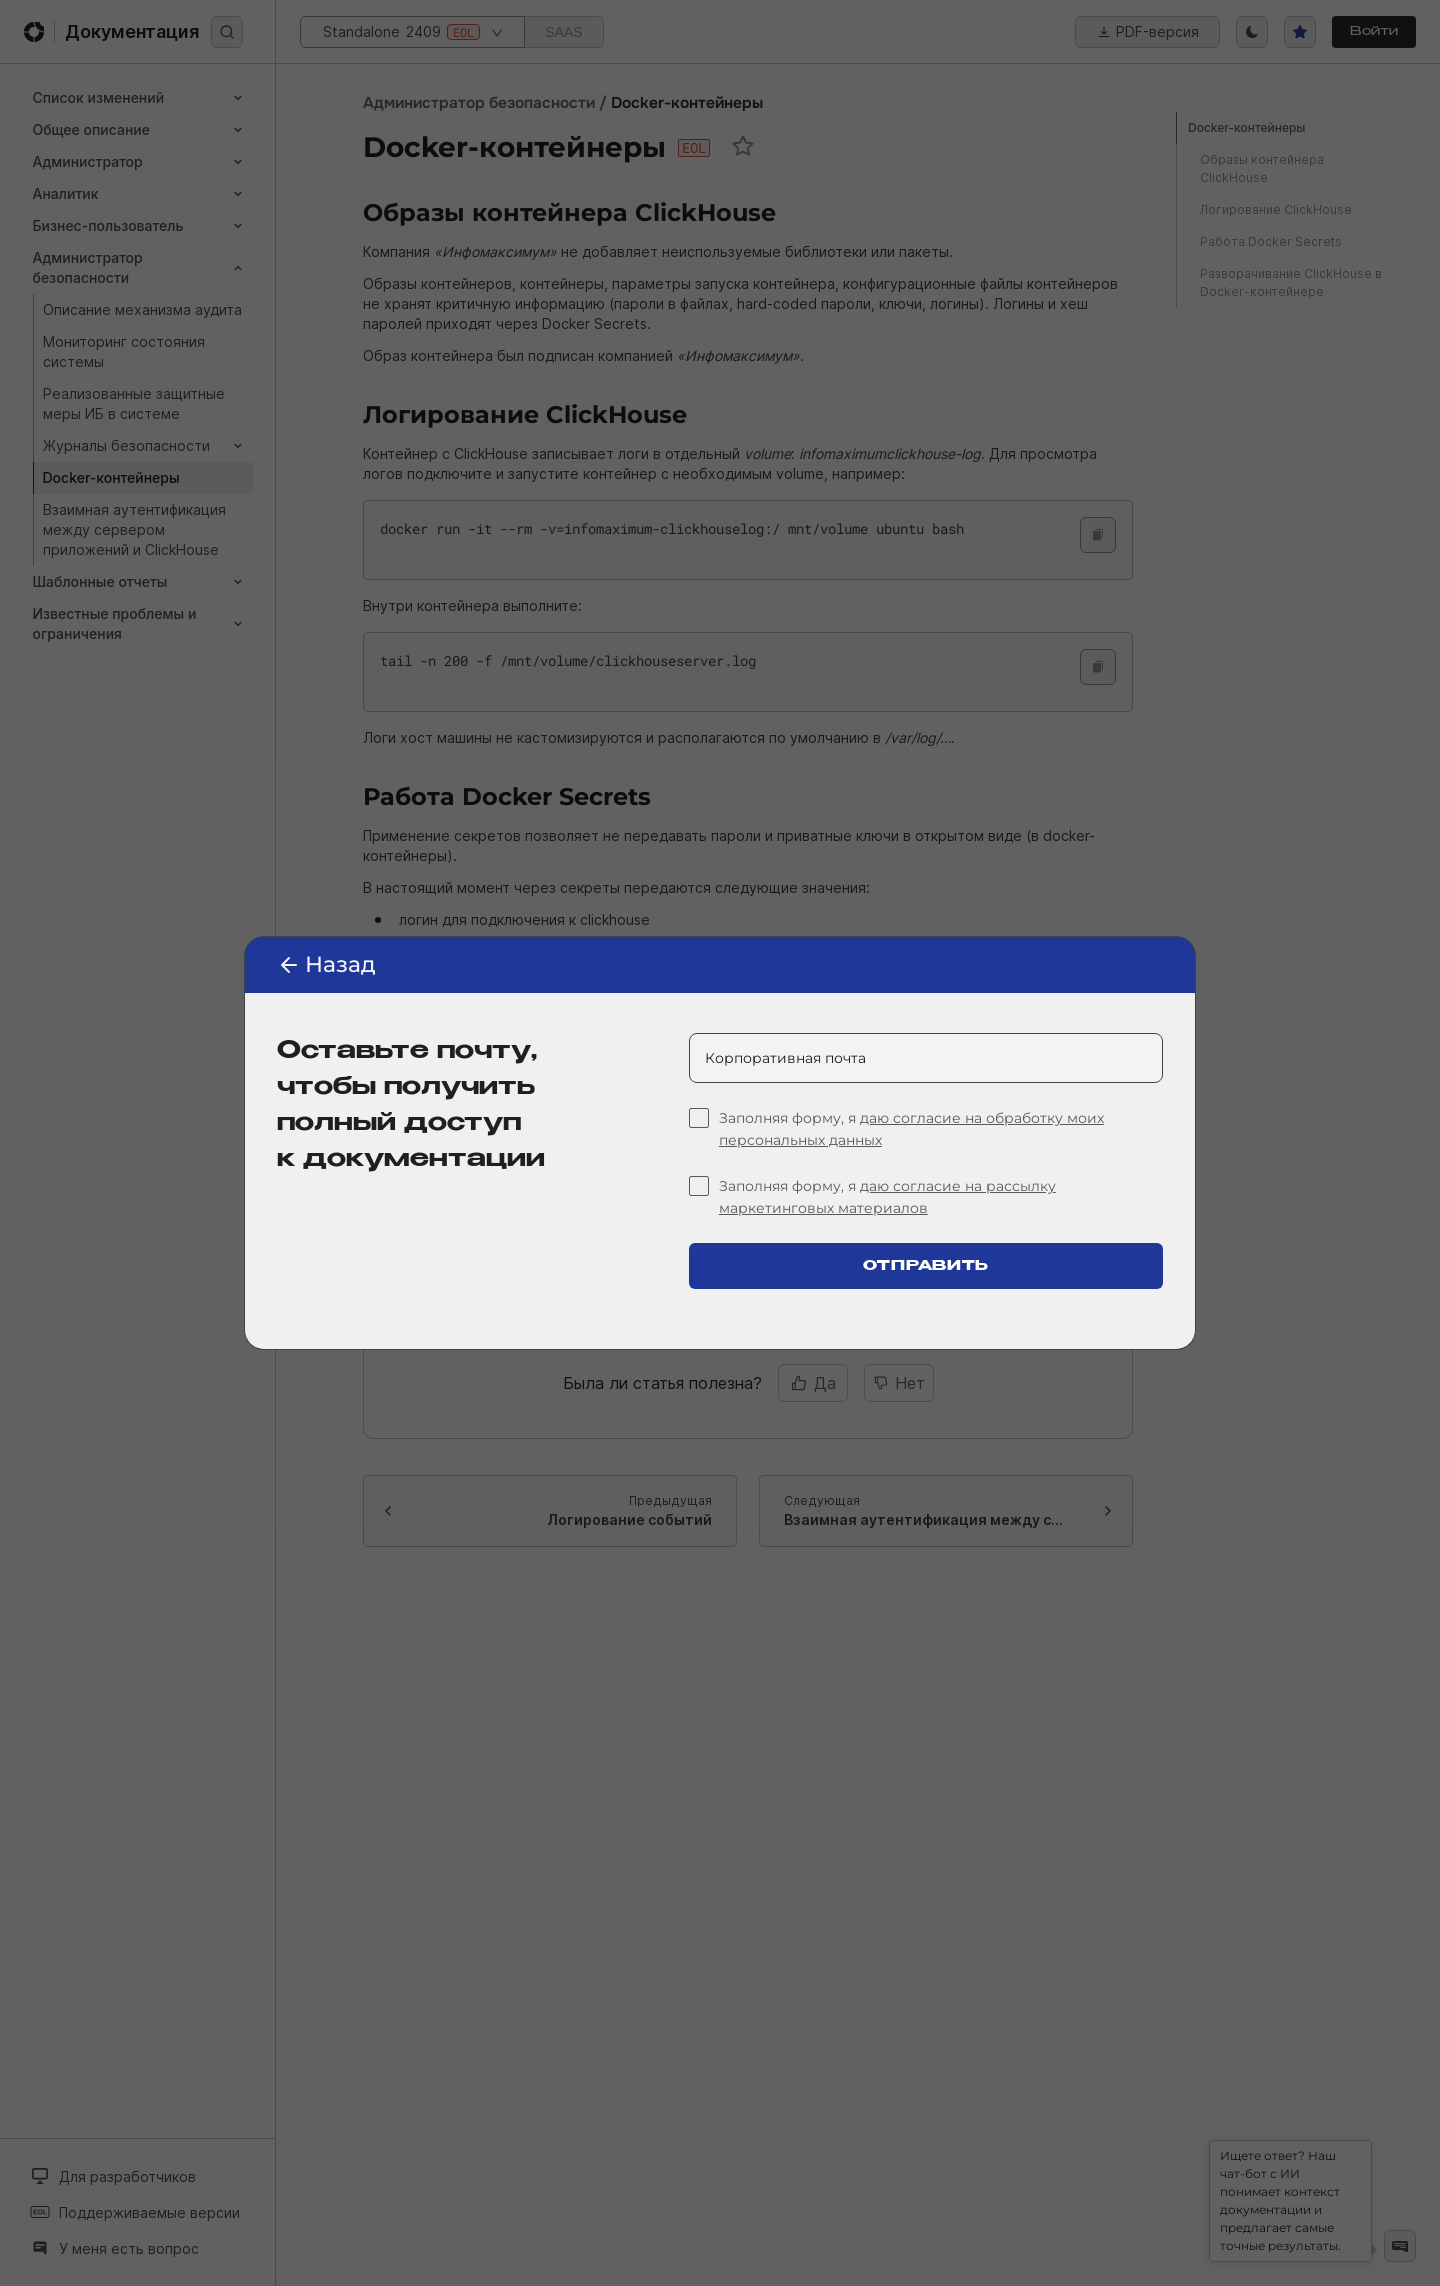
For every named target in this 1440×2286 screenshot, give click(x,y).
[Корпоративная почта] (926, 1058)
